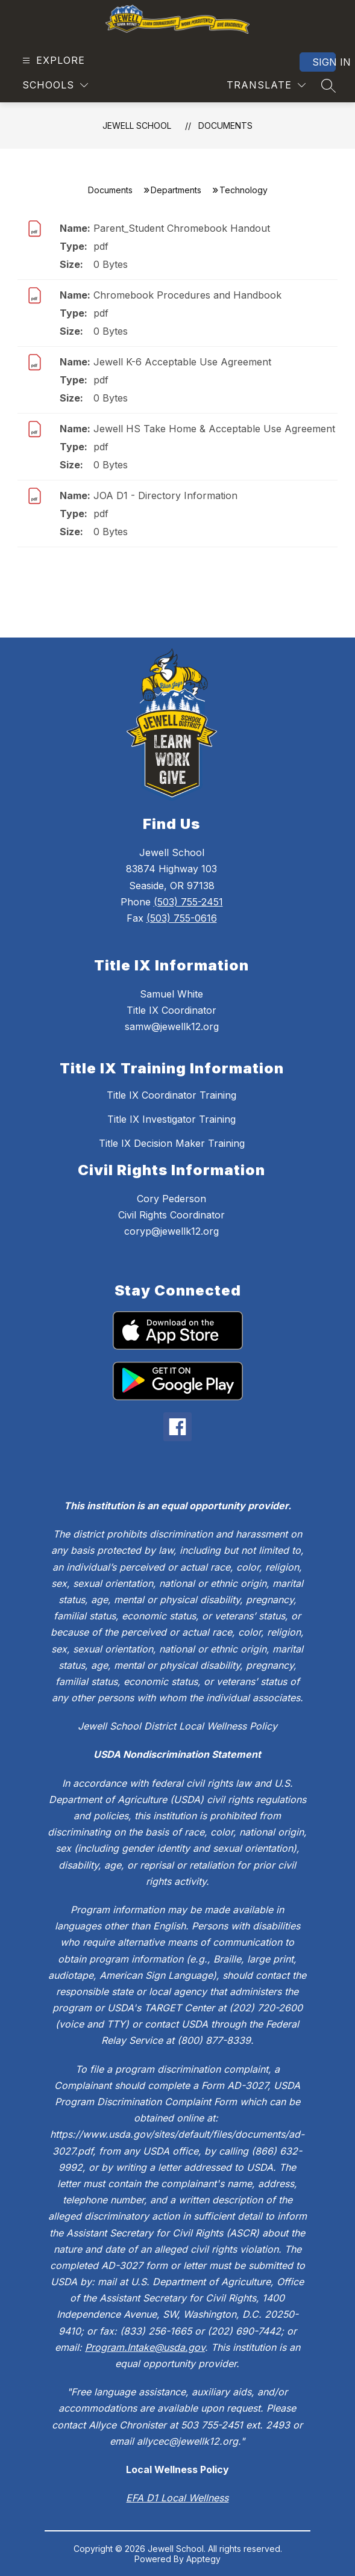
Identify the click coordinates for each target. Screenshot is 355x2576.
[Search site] (328, 85)
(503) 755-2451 (188, 902)
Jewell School (136, 125)
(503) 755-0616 (181, 918)
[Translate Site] (266, 85)
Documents (225, 125)
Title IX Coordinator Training (171, 1095)
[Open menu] (52, 60)
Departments (176, 190)
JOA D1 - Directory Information (165, 495)
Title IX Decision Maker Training (172, 1143)
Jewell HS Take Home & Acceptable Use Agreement (214, 429)
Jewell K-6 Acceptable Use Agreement (182, 362)
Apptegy (203, 2559)
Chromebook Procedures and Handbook (187, 295)
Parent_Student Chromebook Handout (181, 228)
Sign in (324, 62)
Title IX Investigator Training (171, 1119)
